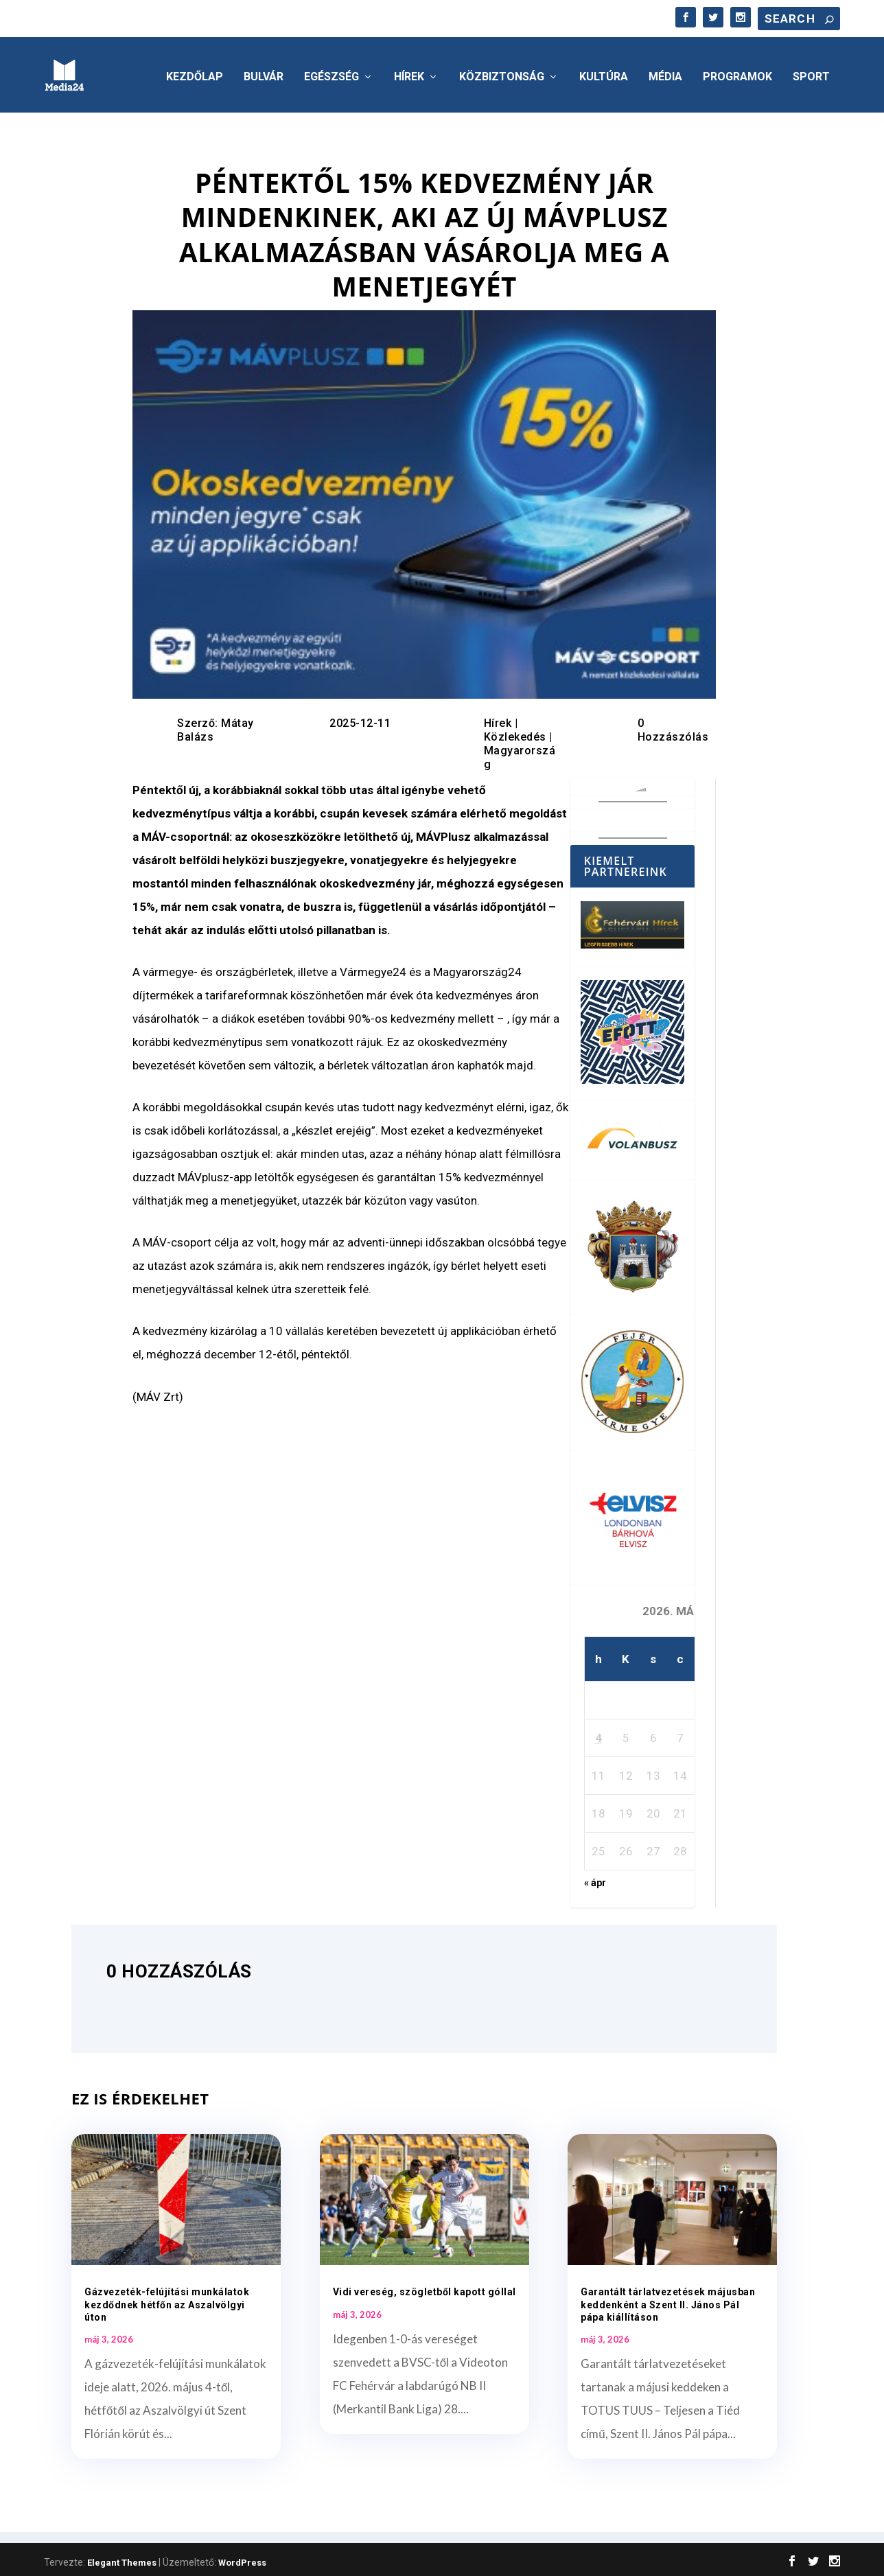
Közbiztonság (501, 73)
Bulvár (263, 73)
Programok (737, 73)
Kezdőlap (194, 73)
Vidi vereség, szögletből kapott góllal (424, 2287)
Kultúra (603, 73)
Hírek (409, 73)
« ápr (595, 1878)
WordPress (242, 2558)
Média (665, 73)
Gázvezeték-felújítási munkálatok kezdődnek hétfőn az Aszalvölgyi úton (166, 2300)
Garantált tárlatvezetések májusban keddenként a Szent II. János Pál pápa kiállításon (668, 2300)
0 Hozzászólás (673, 725)
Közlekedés (515, 732)
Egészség (331, 73)
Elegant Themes (121, 2558)
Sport (811, 73)
